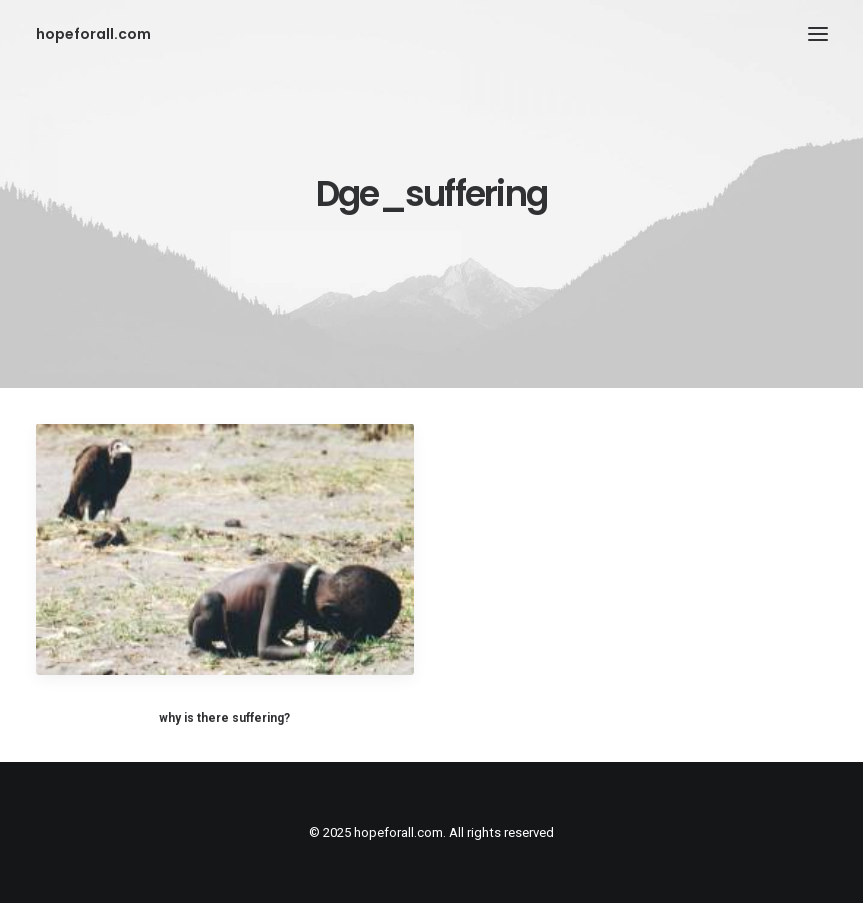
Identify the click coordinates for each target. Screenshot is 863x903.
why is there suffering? (224, 718)
